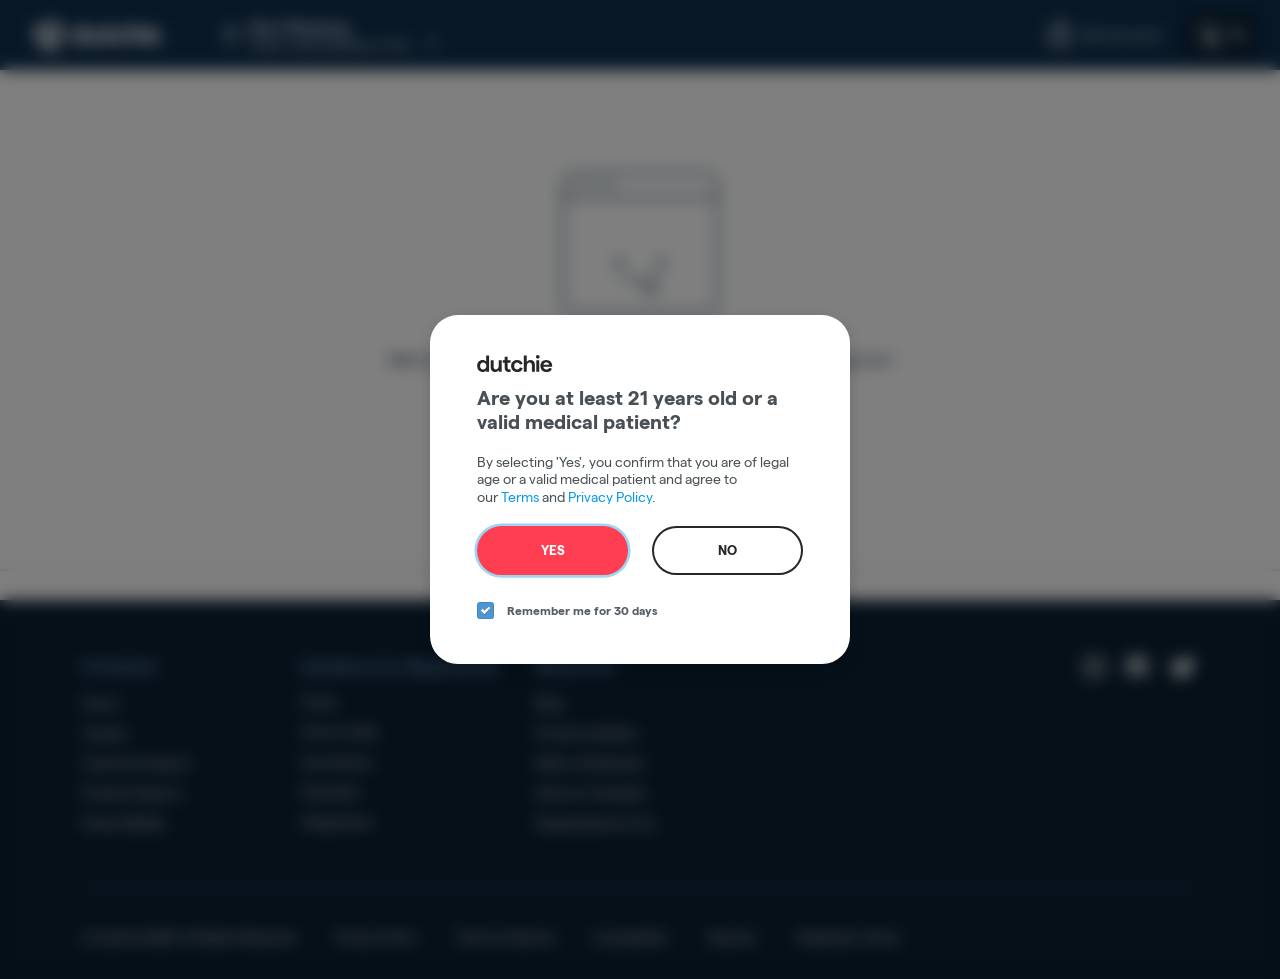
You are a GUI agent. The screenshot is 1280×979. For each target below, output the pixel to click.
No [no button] (727, 550)
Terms (520, 497)
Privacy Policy (610, 497)
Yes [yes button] (553, 550)
